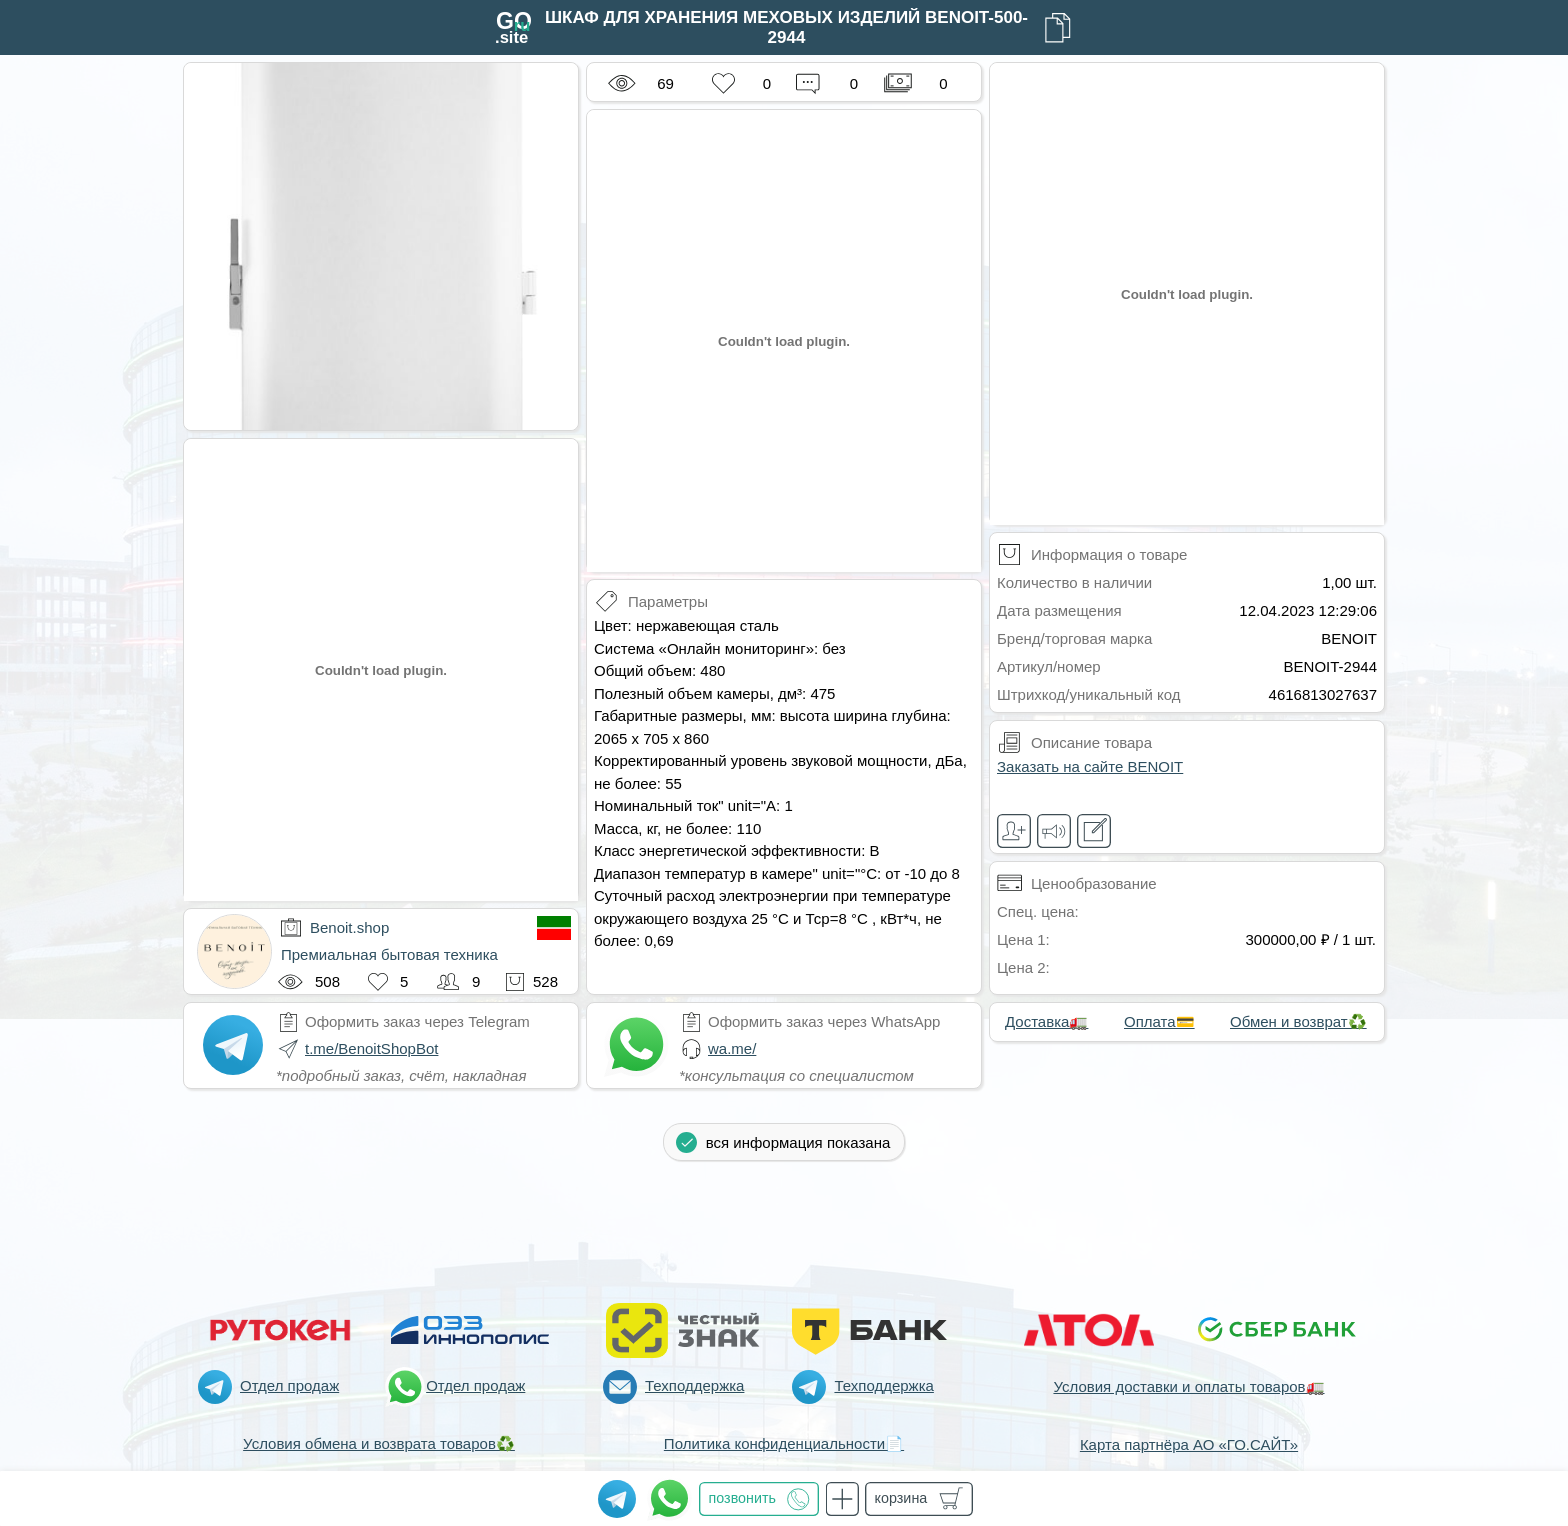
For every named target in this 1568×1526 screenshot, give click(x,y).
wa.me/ (732, 1048)
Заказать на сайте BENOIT (1090, 766)
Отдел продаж (289, 1385)
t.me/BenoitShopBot (371, 1048)
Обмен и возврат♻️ (1298, 1021)
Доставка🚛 (1046, 1021)
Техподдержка (694, 1385)
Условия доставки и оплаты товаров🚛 (1188, 1386)
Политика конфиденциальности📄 (784, 1443)
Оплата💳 (1159, 1021)
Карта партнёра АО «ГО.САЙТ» (1189, 1444)
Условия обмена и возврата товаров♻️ (379, 1443)
